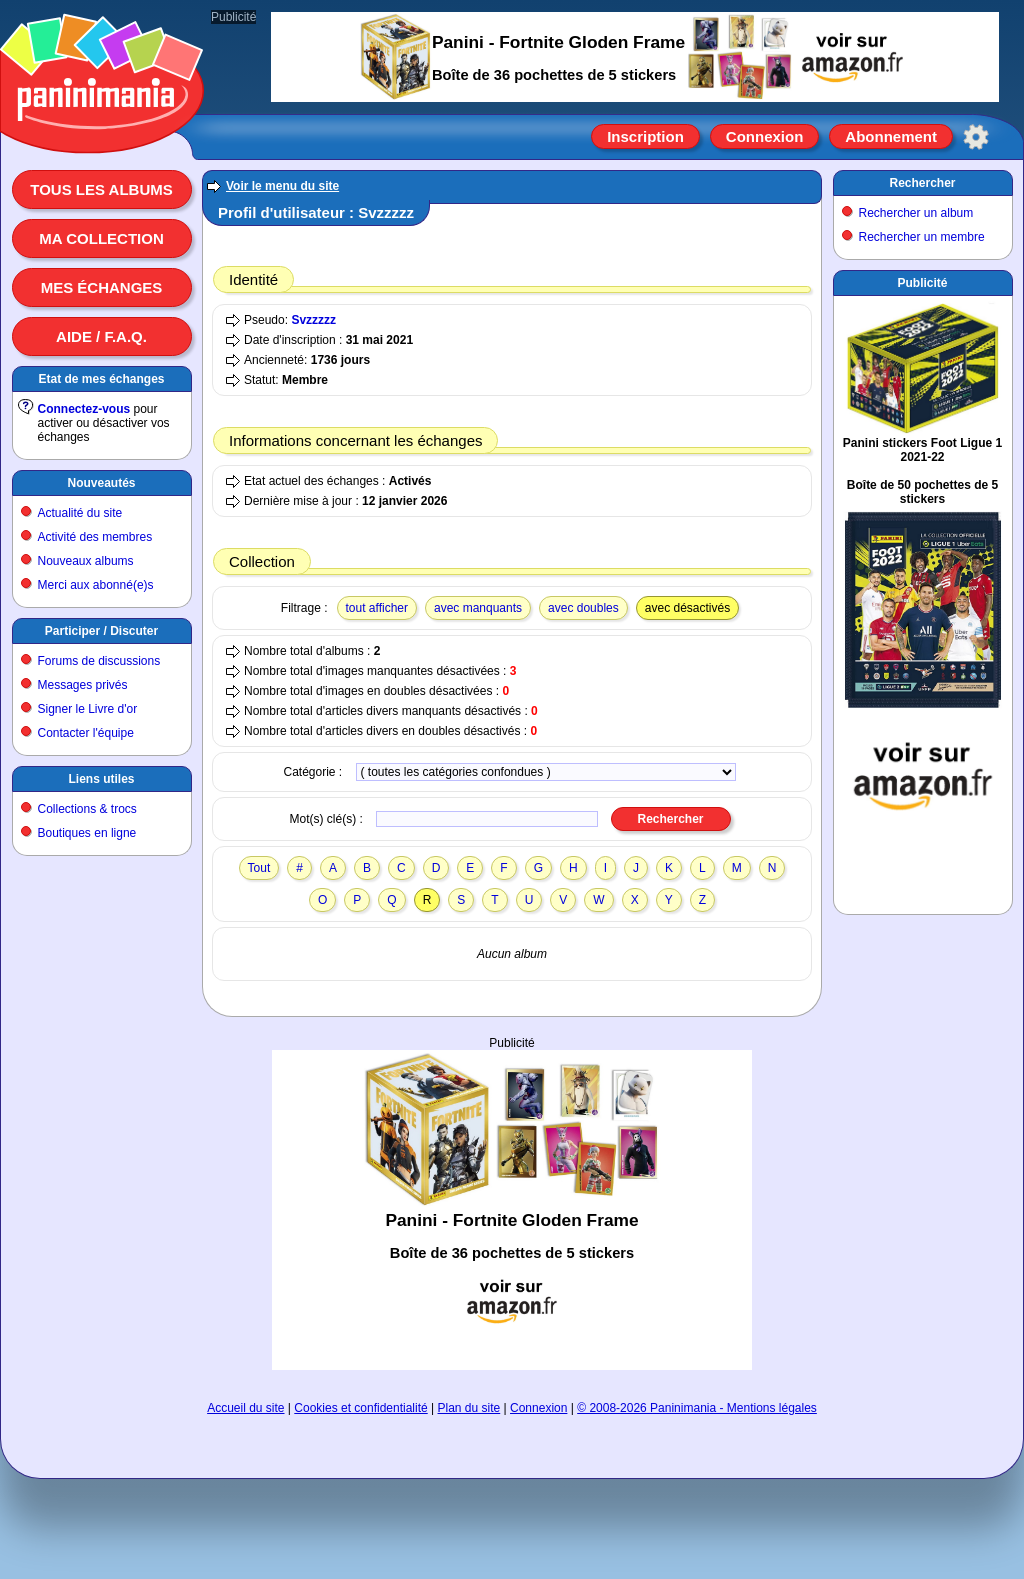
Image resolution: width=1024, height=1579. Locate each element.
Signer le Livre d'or (88, 709)
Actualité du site (80, 513)
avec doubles (583, 608)
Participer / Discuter (101, 631)
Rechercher (922, 183)
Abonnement (891, 136)
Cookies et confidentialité (360, 1408)
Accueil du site (245, 1408)
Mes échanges (102, 287)
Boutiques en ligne (87, 833)
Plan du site (469, 1408)
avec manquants (478, 608)
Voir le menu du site (282, 186)
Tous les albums (101, 189)
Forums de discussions (99, 661)
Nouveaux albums (86, 561)
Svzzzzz (313, 320)
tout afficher (377, 608)
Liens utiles (101, 779)
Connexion (765, 136)
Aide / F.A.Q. (101, 336)
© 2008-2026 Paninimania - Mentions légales (697, 1408)
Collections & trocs (87, 809)
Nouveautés (101, 483)
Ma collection (101, 238)
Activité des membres (95, 537)
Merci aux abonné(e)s (96, 585)
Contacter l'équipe (86, 733)
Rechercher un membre (922, 237)
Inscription (645, 136)
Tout (259, 868)
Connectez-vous (84, 409)
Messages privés (83, 685)
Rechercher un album (916, 213)
